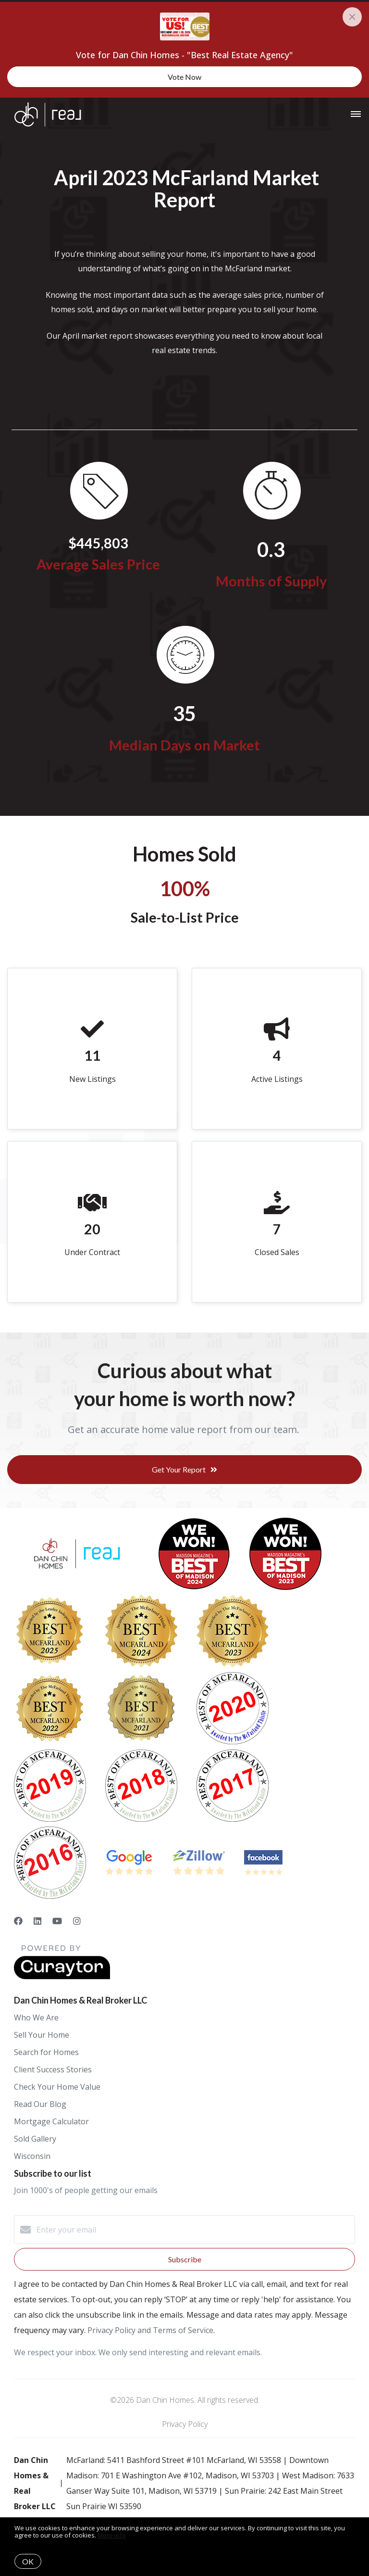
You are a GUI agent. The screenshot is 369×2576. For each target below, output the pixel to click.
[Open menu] (356, 114)
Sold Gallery (35, 2138)
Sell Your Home (41, 2035)
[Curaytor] (62, 1976)
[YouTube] (57, 1921)
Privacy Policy (185, 2424)
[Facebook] (18, 1921)
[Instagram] (77, 1921)
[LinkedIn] (37, 1921)
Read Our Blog (40, 2104)
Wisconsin (32, 2156)
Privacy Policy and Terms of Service (150, 2330)
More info (112, 2535)
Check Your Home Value (57, 2086)
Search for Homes (46, 2052)
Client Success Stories (53, 2069)
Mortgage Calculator (51, 2121)
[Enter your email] (194, 2229)
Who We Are (36, 2017)
